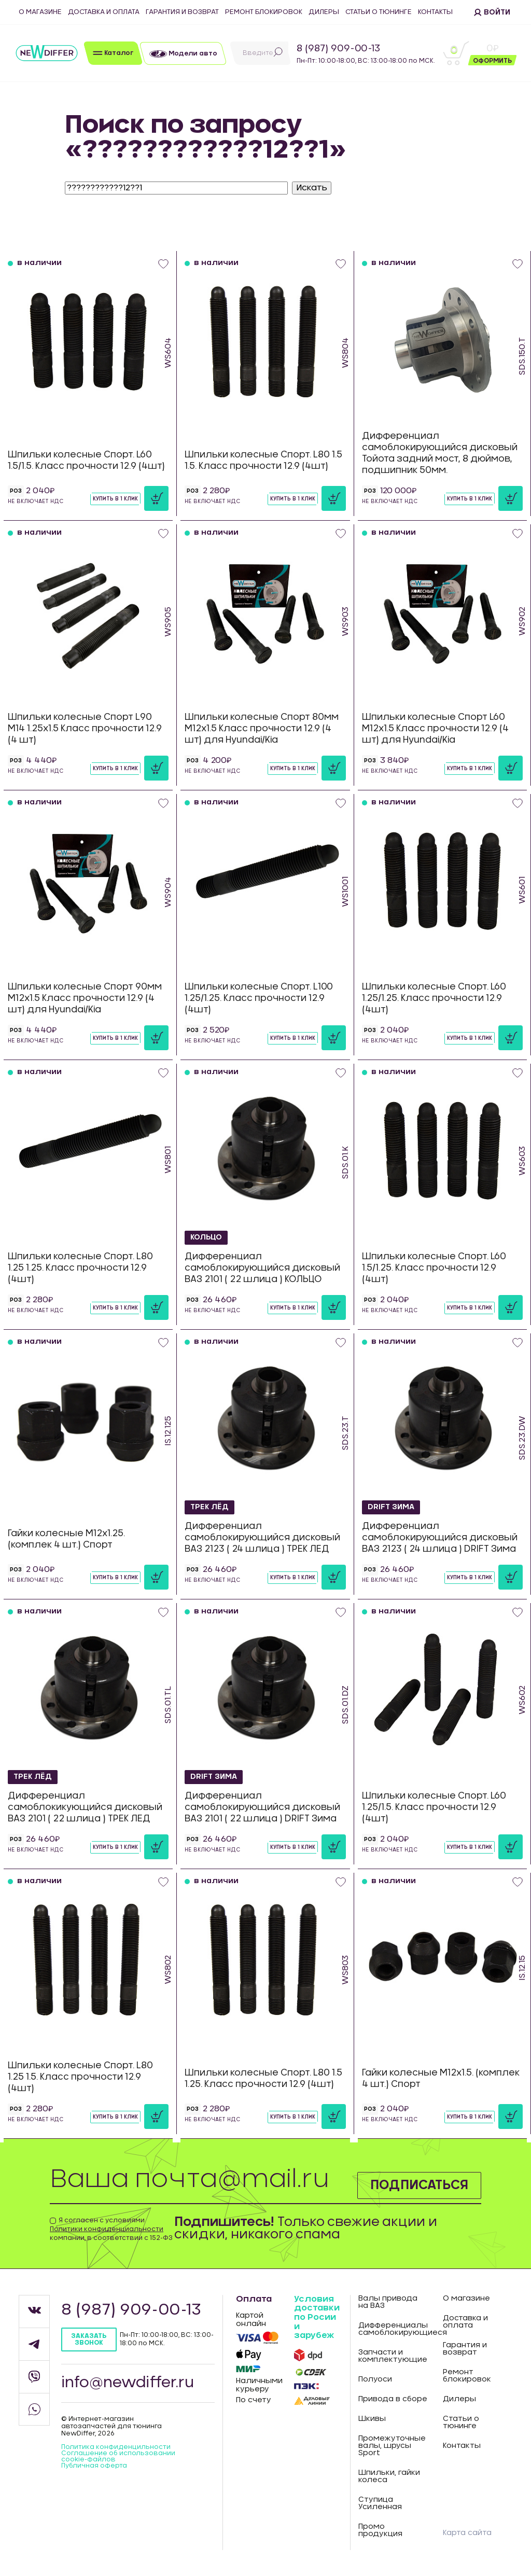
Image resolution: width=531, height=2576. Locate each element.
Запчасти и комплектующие (392, 2356)
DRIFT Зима (391, 1507)
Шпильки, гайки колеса (389, 2476)
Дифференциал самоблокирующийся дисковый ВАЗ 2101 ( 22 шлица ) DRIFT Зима (262, 1807)
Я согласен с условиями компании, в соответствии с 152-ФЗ (111, 2229)
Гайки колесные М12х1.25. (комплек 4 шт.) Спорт (66, 1539)
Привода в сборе (392, 2399)
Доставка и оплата (103, 12)
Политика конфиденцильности (116, 2447)
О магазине (40, 12)
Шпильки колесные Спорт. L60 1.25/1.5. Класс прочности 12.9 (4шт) (434, 1807)
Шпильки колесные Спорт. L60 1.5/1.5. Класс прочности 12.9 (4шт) (86, 460)
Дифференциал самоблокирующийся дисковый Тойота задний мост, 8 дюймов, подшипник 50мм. (440, 453)
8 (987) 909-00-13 (338, 48)
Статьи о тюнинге (378, 12)
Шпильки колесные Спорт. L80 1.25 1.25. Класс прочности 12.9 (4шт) (80, 1268)
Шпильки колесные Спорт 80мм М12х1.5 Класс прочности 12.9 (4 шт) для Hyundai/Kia (262, 728)
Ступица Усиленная (380, 2503)
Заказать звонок (88, 2339)
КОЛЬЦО (206, 1237)
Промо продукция (380, 2530)
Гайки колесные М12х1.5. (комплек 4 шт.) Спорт (441, 2078)
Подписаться (419, 2185)
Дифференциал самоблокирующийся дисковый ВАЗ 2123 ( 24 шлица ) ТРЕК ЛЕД (262, 1537)
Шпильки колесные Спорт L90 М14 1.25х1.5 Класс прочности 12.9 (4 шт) (85, 728)
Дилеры (324, 12)
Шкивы (372, 2418)
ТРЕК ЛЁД (209, 1507)
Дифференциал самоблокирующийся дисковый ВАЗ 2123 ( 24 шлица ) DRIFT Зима (440, 1537)
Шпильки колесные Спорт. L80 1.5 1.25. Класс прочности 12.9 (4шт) (263, 2078)
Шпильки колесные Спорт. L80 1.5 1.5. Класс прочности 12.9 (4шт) (263, 460)
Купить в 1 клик (115, 499)
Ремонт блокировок (263, 12)
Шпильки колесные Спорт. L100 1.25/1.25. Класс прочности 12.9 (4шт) (259, 998)
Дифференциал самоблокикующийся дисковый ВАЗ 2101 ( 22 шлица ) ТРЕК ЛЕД (85, 1807)
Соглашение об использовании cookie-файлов (118, 2456)
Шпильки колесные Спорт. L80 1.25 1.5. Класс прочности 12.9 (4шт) (80, 2077)
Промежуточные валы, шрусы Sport (392, 2446)
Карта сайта (467, 2533)
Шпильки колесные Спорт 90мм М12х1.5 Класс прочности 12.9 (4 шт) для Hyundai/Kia (85, 998)
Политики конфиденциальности (106, 2229)
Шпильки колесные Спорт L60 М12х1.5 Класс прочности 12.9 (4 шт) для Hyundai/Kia (435, 728)
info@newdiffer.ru (127, 2383)
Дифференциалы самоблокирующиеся (393, 2329)
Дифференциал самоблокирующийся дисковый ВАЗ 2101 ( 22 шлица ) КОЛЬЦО (262, 1268)
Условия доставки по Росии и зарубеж (317, 2317)
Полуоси (375, 2379)
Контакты (435, 12)
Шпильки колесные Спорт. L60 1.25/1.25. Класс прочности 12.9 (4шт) (434, 998)
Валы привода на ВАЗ (387, 2302)
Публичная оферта (94, 2465)
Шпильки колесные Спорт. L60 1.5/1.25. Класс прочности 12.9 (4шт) (434, 1268)
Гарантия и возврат (182, 12)
